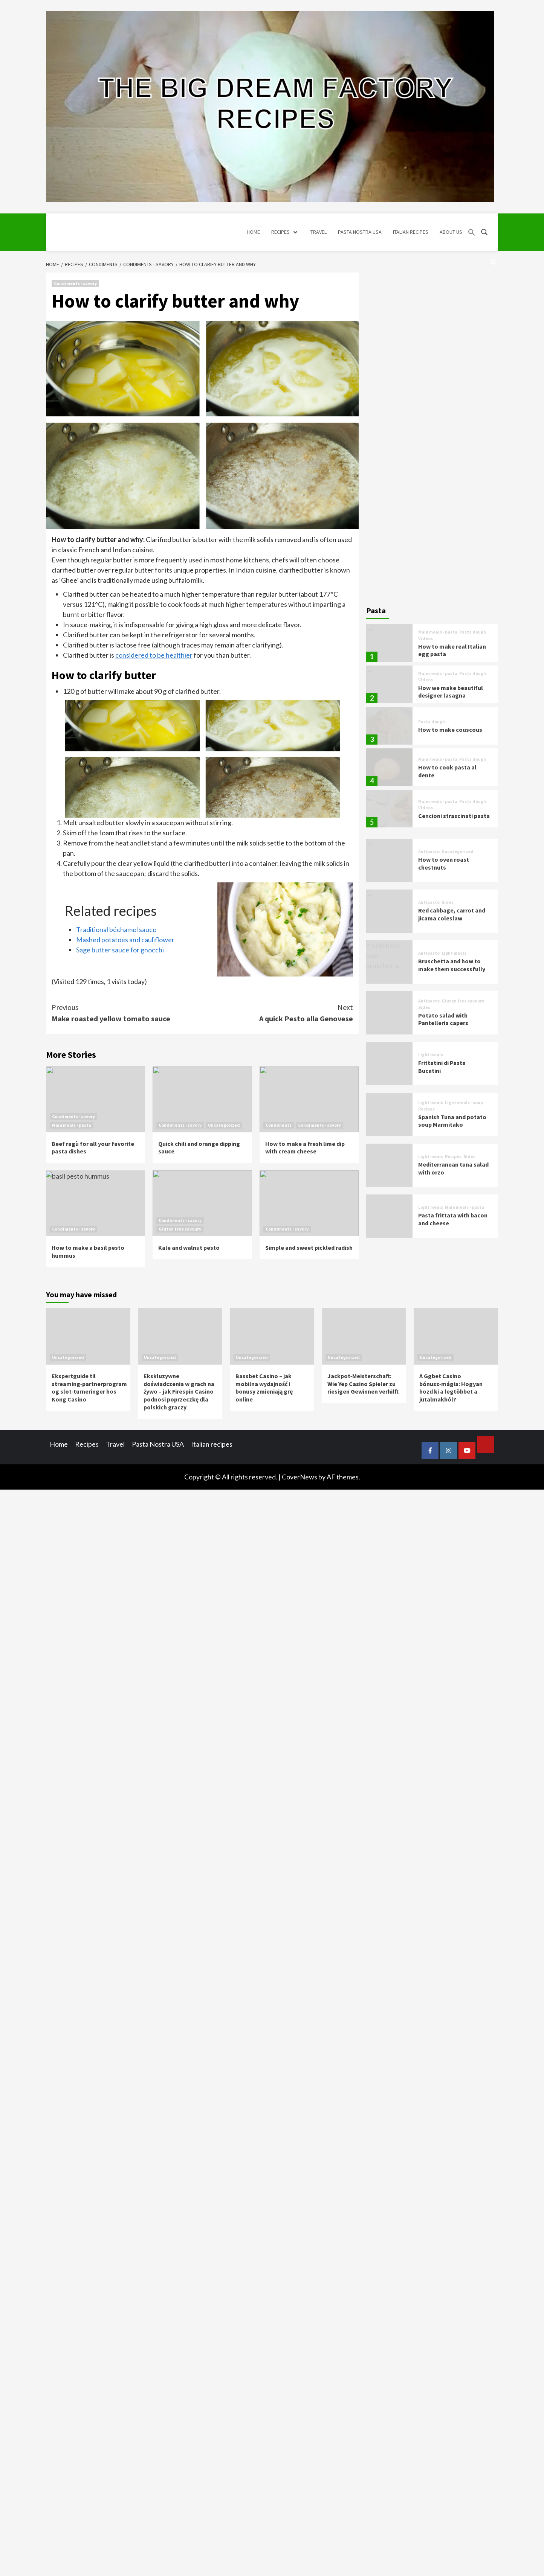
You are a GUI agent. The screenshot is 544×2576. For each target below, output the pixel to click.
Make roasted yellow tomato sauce (127, 1012)
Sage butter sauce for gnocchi (120, 950)
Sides (448, 902)
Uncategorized (224, 1125)
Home (59, 1444)
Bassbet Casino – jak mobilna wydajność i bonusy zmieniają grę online (264, 1387)
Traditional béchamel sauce (116, 929)
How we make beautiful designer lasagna (450, 691)
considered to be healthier (154, 655)
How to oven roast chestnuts (443, 863)
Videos (425, 638)
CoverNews (299, 1477)
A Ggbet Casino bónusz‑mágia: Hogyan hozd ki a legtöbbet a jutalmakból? (451, 1387)
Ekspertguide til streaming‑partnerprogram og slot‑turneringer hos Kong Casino (89, 1387)
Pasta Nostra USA (158, 1444)
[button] (471, 232)
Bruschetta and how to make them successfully (451, 965)
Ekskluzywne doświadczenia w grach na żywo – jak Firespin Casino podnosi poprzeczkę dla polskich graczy (179, 1391)
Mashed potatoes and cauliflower (125, 939)
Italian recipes (211, 1444)
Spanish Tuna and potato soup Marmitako (452, 1121)
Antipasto (429, 851)
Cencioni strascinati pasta (454, 816)
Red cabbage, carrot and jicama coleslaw (451, 914)
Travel (115, 1444)
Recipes (426, 1109)
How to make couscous (450, 729)
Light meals (454, 953)
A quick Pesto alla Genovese (277, 1012)
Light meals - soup (464, 1102)
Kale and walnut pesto (189, 1247)
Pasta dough (472, 632)
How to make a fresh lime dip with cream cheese (305, 1147)
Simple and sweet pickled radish (309, 1247)
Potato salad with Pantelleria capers (443, 1019)
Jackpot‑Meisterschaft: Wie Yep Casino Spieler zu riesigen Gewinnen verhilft (363, 1383)
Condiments (279, 1125)
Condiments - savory (75, 283)
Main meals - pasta (71, 1125)
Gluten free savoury (180, 1229)
